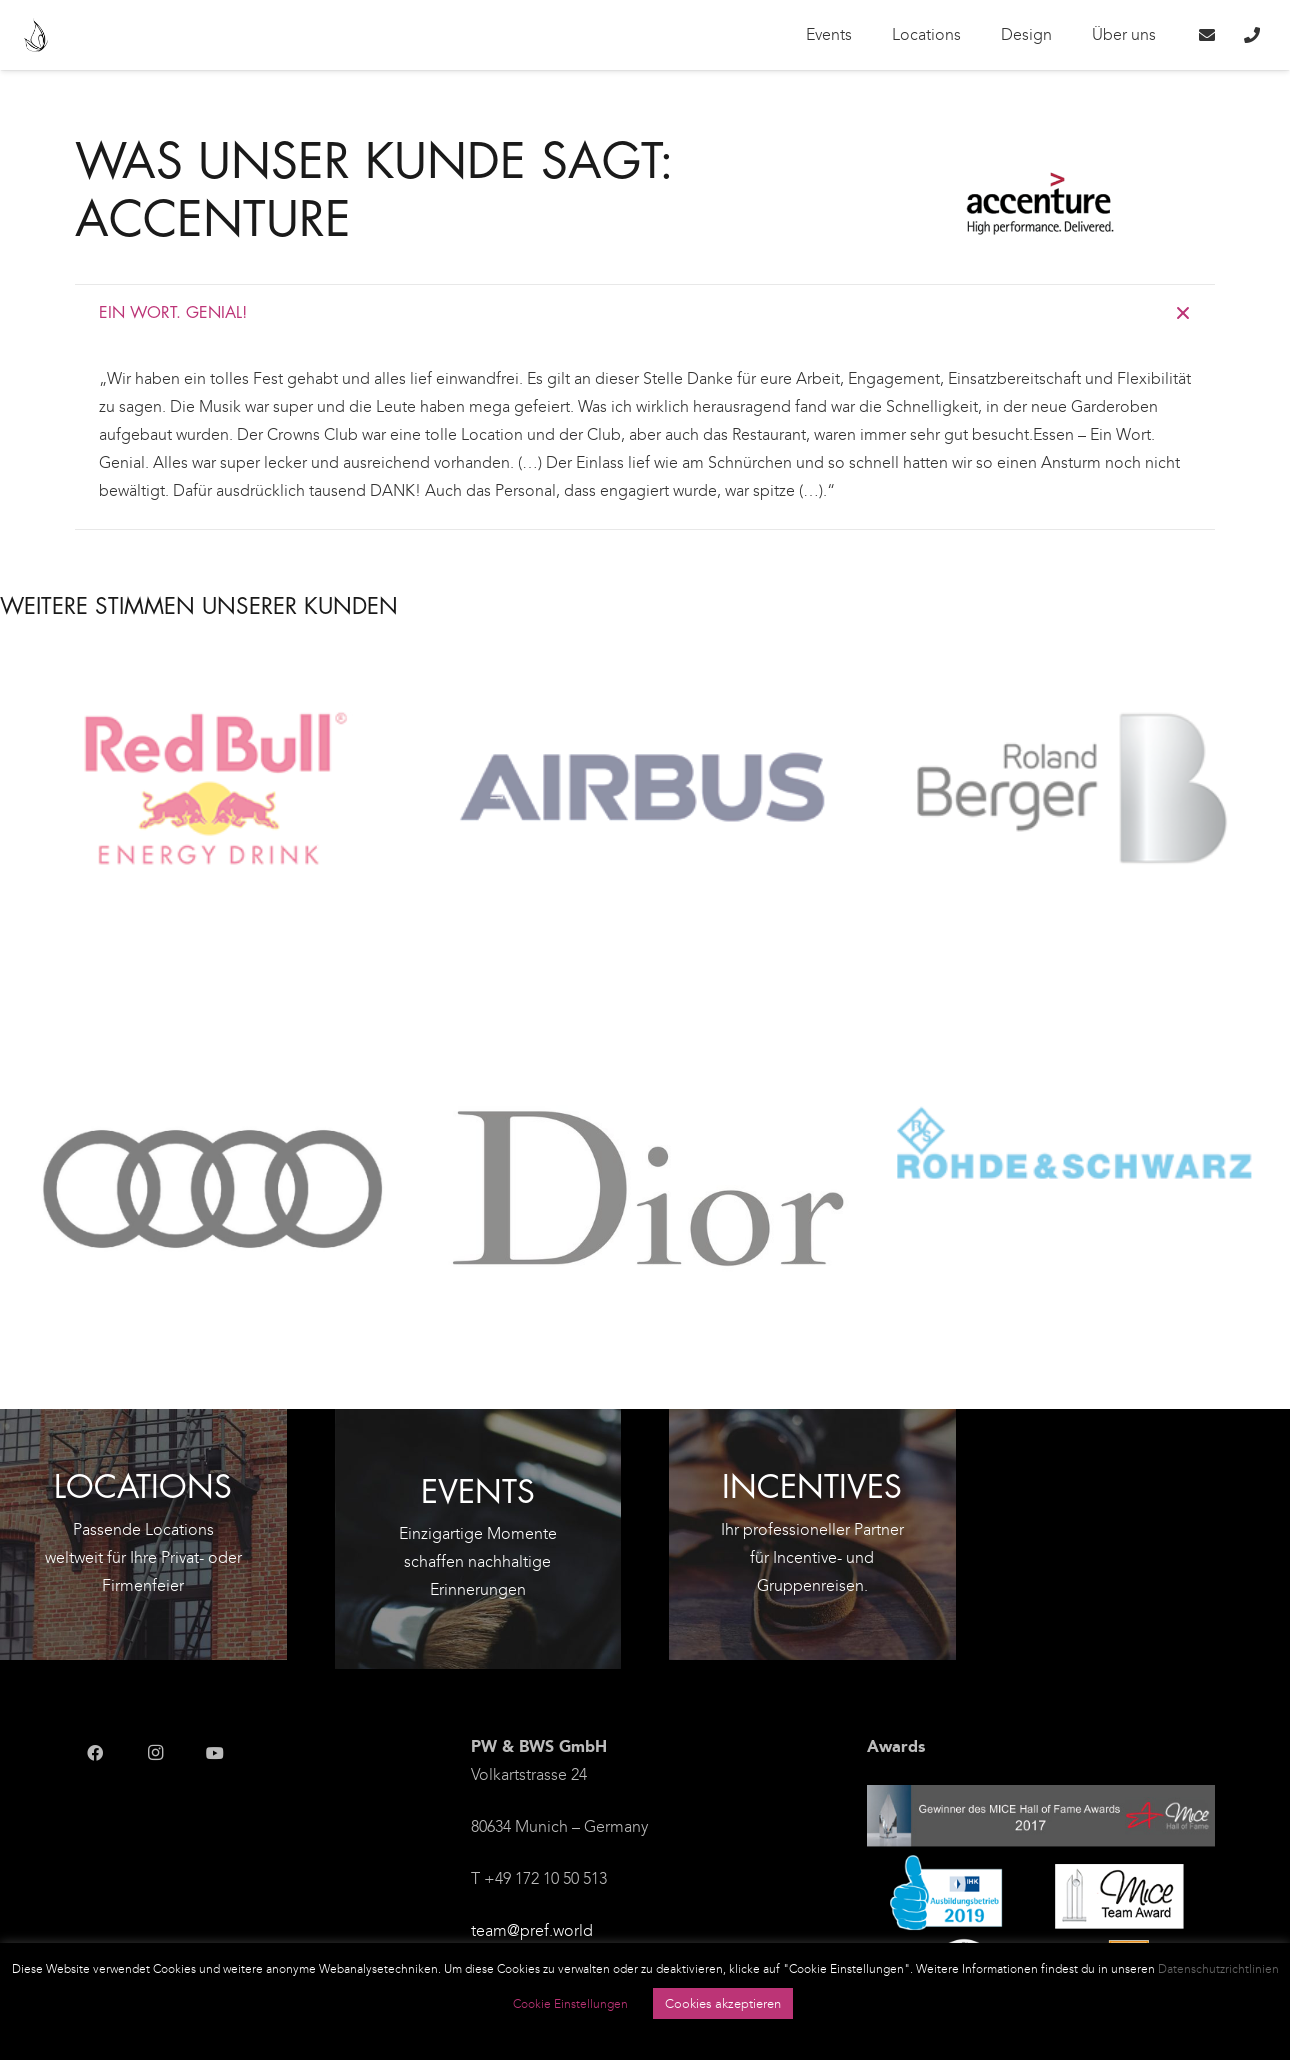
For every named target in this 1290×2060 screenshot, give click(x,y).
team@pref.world (532, 1930)
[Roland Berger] (1075, 800)
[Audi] (215, 1194)
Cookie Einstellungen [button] (570, 2004)
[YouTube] (215, 1753)
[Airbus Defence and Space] (645, 800)
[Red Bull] (215, 800)
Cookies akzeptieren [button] (723, 2003)
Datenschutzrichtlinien (1218, 1969)
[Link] (36, 35)
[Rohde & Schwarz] (1075, 1158)
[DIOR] (645, 1194)
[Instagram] (155, 1753)
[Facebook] (95, 1753)
